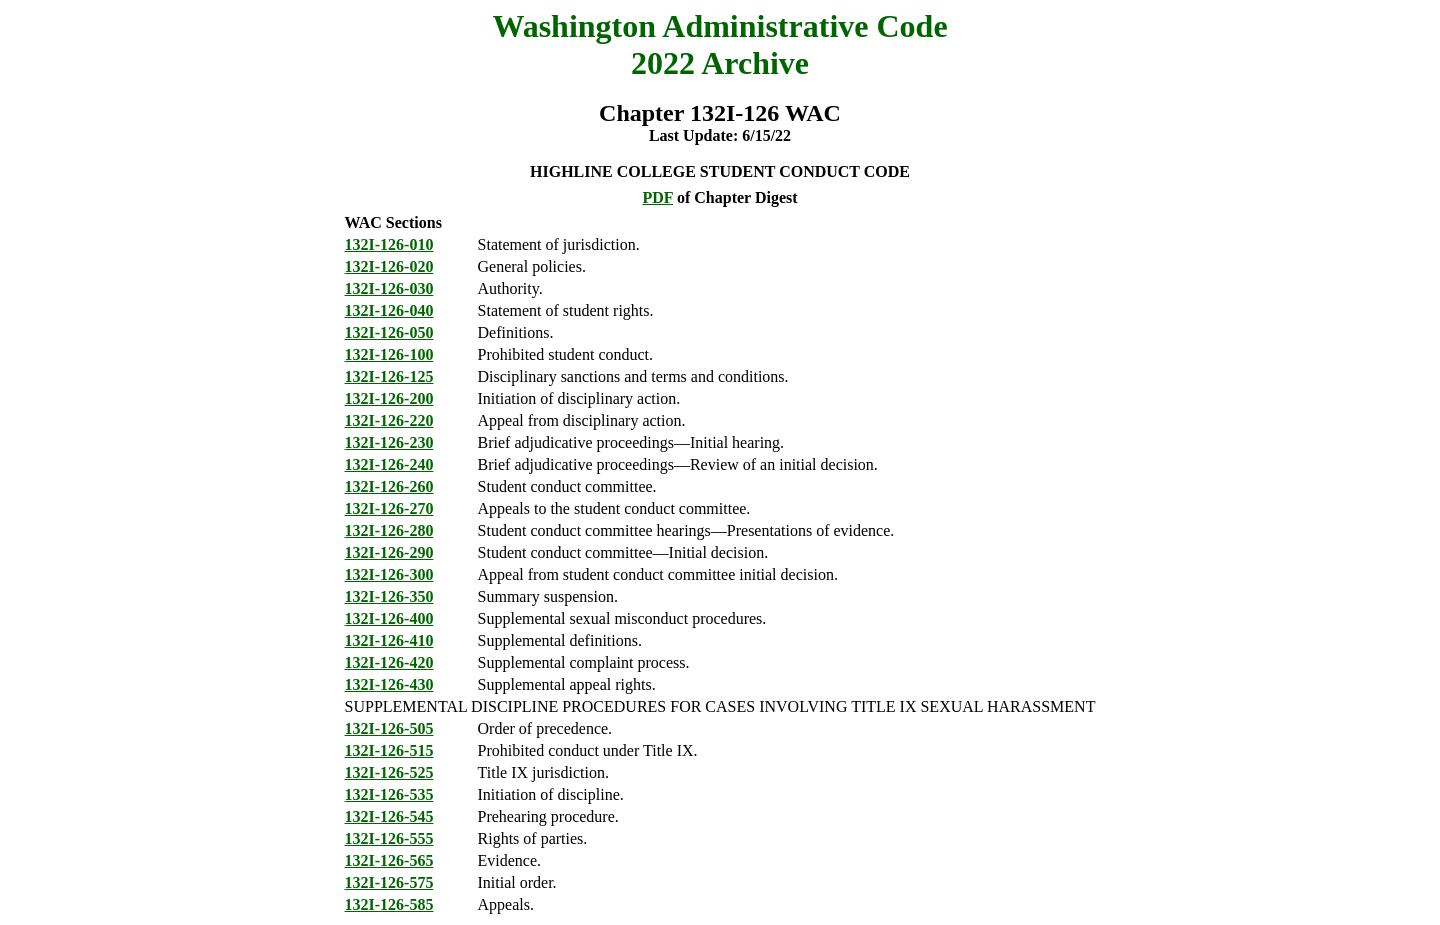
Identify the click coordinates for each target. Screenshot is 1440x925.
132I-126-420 (389, 662)
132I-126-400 (389, 618)
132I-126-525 (389, 772)
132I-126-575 (389, 882)
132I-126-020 (389, 266)
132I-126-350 (389, 596)
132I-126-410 (389, 640)
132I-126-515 (389, 750)
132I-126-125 (389, 376)
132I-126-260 (389, 486)
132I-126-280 (389, 530)
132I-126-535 (389, 794)
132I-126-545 (389, 816)
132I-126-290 (389, 552)
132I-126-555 (389, 838)
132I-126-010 (389, 244)
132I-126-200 (389, 398)
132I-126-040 (389, 310)
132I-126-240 (389, 464)
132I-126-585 (389, 904)
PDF (657, 197)
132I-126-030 (389, 288)
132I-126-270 (389, 508)
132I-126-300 (389, 574)
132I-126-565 (389, 860)
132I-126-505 (389, 728)
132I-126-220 (389, 420)
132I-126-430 (389, 684)
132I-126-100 (389, 354)
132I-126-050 (389, 332)
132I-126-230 (389, 442)
